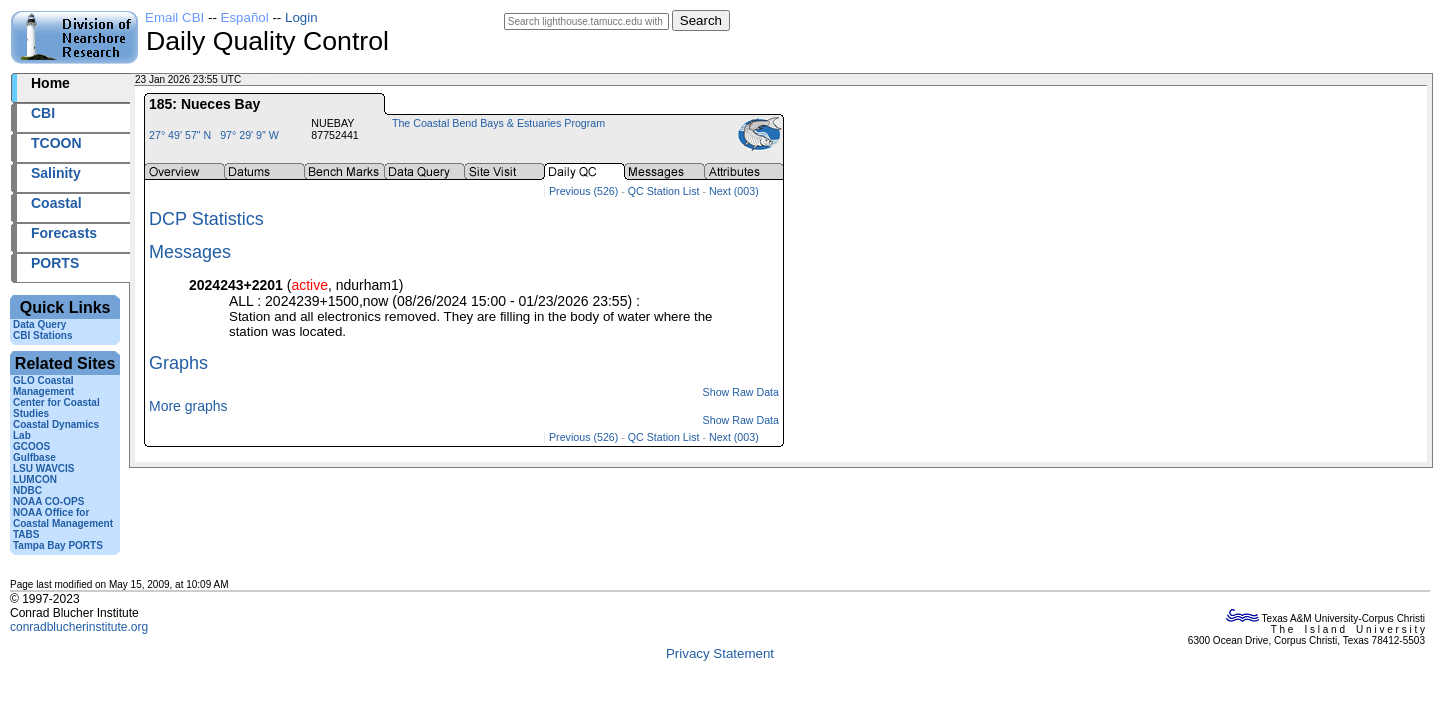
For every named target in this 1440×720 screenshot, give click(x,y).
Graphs (178, 363)
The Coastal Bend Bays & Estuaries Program (498, 123)
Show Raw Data (741, 392)
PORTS (55, 263)
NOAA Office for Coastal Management (63, 518)
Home (50, 83)
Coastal (56, 203)
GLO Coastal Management (43, 386)
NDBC (27, 490)
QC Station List (664, 191)
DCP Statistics (206, 219)
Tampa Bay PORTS (58, 545)
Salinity (56, 173)
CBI (43, 113)
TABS (26, 534)
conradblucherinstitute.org (79, 627)
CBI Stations (42, 335)
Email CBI (174, 17)
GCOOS (31, 446)
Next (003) (734, 191)
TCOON (56, 143)
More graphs (188, 406)
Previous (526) (583, 191)
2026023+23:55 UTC (290, 79)
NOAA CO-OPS (48, 501)
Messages (190, 252)
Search (701, 20)
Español (245, 17)
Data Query (39, 324)
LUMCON (35, 479)
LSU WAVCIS (43, 468)
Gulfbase (34, 457)
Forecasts (64, 233)
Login (301, 17)
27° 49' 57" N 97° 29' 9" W (214, 135)
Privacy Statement (720, 653)
